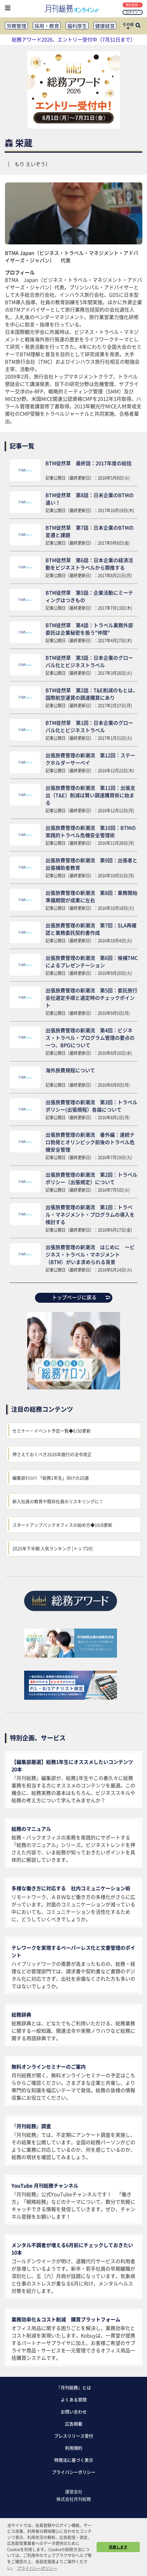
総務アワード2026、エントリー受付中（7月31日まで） (73, 39)
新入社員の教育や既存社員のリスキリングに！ (57, 1501)
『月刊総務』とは (73, 2387)
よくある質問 (74, 2399)
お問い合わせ (74, 2411)
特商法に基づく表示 (73, 2460)
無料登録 (133, 4)
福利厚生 (77, 25)
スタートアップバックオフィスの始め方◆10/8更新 (62, 1525)
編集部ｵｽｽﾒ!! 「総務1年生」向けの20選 (50, 1478)
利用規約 (73, 2448)
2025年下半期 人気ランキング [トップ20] (52, 1548)
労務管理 (16, 25)
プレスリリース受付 (73, 2436)
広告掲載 (73, 2424)
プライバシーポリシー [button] (37, 2568)
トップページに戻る (81, 1297)
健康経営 (105, 25)
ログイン (133, 12)
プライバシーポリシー (73, 2472)
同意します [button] (118, 2547)
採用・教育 (46, 25)
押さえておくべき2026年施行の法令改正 (52, 1454)
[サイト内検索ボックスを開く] (138, 26)
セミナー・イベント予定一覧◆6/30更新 (51, 1431)
